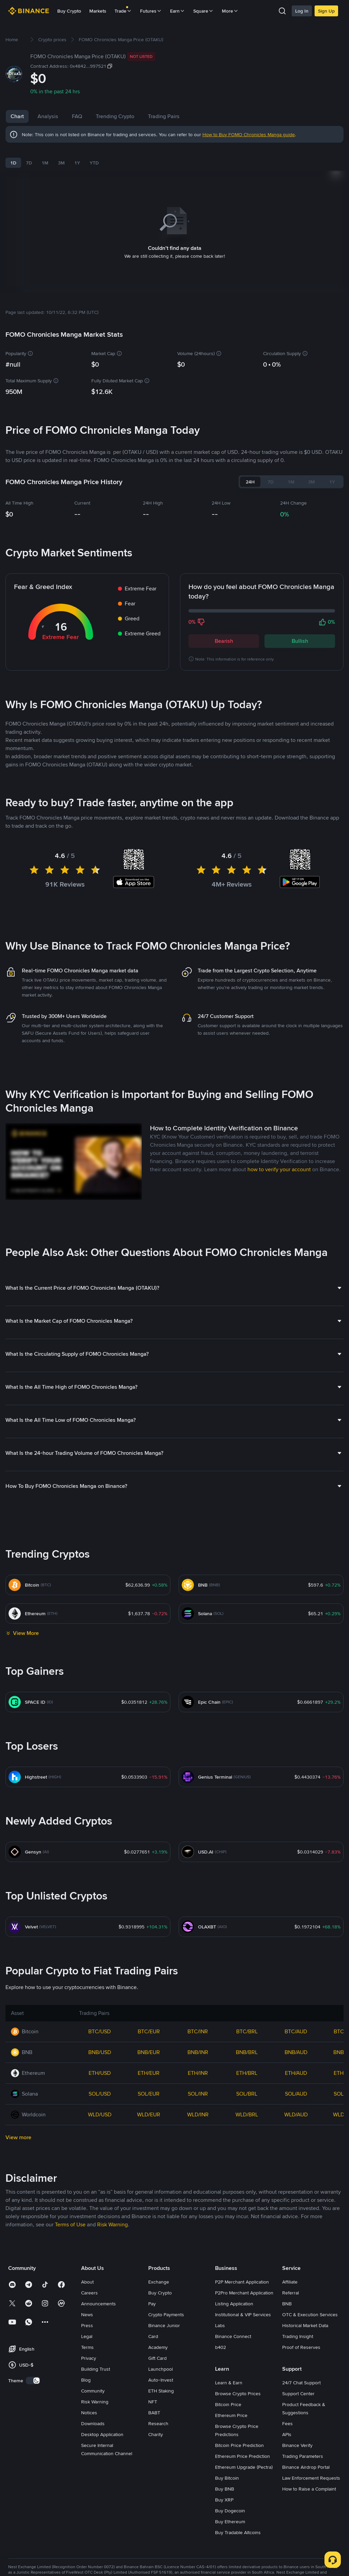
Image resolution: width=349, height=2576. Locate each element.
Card (153, 2460)
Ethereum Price (231, 2539)
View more (18, 2260)
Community (93, 2514)
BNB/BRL (247, 2175)
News (79, 116)
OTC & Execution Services (310, 2438)
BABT (154, 2536)
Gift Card (157, 2482)
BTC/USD (99, 2155)
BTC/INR (197, 2155)
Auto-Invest (160, 2503)
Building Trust (95, 2493)
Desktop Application (102, 2558)
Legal (86, 2460)
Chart (17, 116)
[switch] (33, 2504)
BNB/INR (197, 2175)
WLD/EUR (148, 2238)
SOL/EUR (149, 2217)
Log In (301, 11)
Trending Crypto (142, 116)
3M (61, 163)
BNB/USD (99, 2175)
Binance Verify (297, 2569)
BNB (287, 2427)
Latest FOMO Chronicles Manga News (97, 794)
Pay (152, 2427)
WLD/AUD (296, 2238)
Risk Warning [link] (112, 2348)
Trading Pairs (191, 116)
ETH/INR (198, 2196)
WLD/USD (99, 2238)
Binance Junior (164, 2449)
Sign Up (326, 11)
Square (203, 11)
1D (13, 163)
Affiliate (290, 2405)
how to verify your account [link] (279, 1293)
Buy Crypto (69, 11)
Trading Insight (297, 2460)
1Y (77, 163)
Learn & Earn (228, 2506)
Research (158, 2547)
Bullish (300, 632)
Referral (290, 2416)
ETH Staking (161, 2514)
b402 (220, 2471)
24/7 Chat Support (301, 2506)
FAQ (104, 116)
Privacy (88, 2482)
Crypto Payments (166, 2438)
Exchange (158, 2405)
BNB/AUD (296, 2175)
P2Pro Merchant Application (244, 2416)
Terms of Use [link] (70, 2348)
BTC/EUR (149, 2155)
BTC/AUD (296, 2155)
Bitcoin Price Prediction (239, 2569)
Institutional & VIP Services (243, 2438)
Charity (155, 2558)
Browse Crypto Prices (238, 2517)
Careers (89, 2416)
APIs (286, 2558)
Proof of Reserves (301, 2471)
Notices (89, 2536)
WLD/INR (198, 2238)
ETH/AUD (296, 2196)
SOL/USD (100, 2217)
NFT (152, 2525)
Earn (177, 11)
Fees (287, 2547)
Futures (151, 11)
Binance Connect (233, 2460)
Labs (220, 2449)
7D (29, 163)
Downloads (93, 2547)
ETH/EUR (149, 2196)
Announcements (98, 2427)
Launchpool (160, 2493)
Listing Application (234, 2427)
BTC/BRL (247, 2155)
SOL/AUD (296, 2217)
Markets (97, 11)
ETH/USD (100, 2196)
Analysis (47, 116)
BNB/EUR (148, 2175)
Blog (86, 2503)
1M (45, 163)
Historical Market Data (305, 2449)
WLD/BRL (247, 2238)
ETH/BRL (246, 2196)
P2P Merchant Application (242, 2405)
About (87, 2405)
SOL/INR (198, 2217)
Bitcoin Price (228, 2528)
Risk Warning (94, 2525)
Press (87, 2449)
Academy (158, 2471)
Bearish (224, 632)
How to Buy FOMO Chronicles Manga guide (248, 134)
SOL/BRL (246, 2217)
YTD (94, 163)
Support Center (298, 2517)
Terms (87, 2471)
